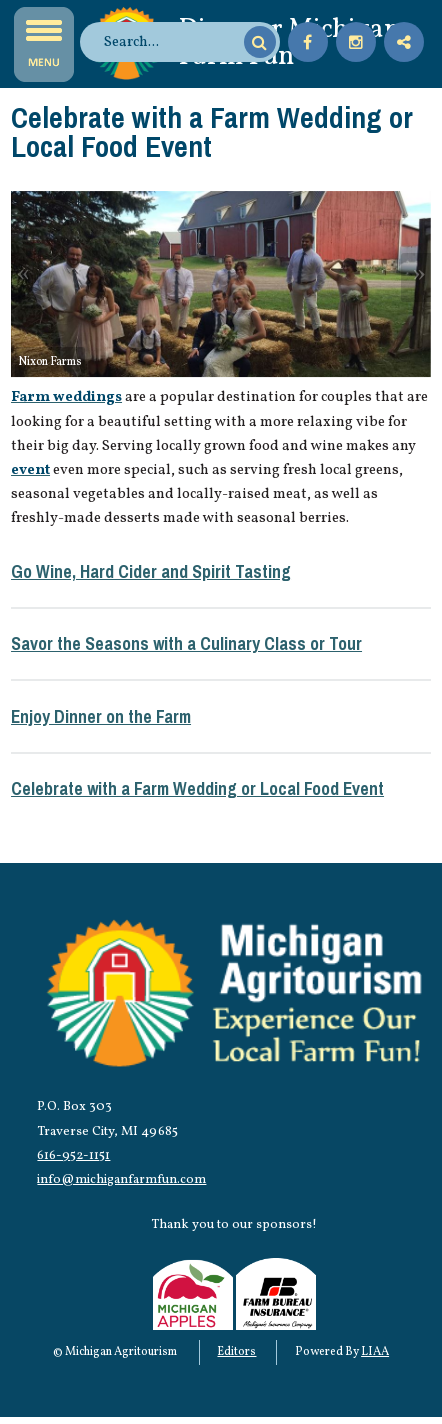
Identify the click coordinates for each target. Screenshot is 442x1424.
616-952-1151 (73, 1155)
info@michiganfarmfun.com (121, 1179)
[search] (171, 42)
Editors (236, 1352)
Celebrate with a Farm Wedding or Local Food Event (197, 788)
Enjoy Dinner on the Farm (101, 716)
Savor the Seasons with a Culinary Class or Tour (186, 643)
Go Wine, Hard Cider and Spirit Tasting (151, 571)
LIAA (375, 1352)
